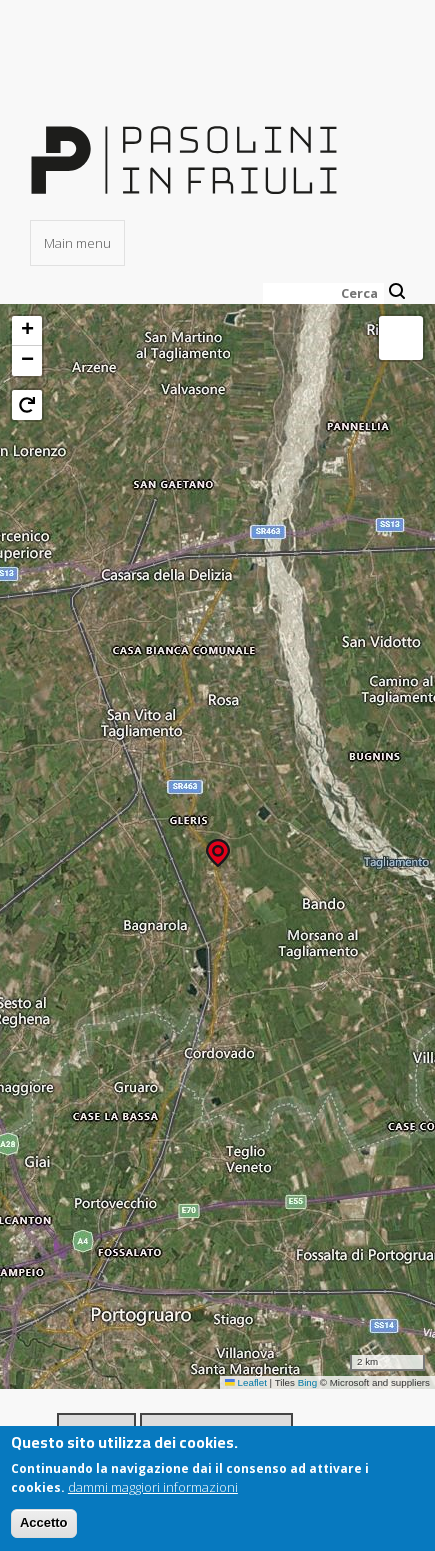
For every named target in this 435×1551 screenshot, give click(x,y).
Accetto (44, 1523)
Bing (308, 1382)
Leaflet (246, 1382)
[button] (218, 846)
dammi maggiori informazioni (153, 1487)
